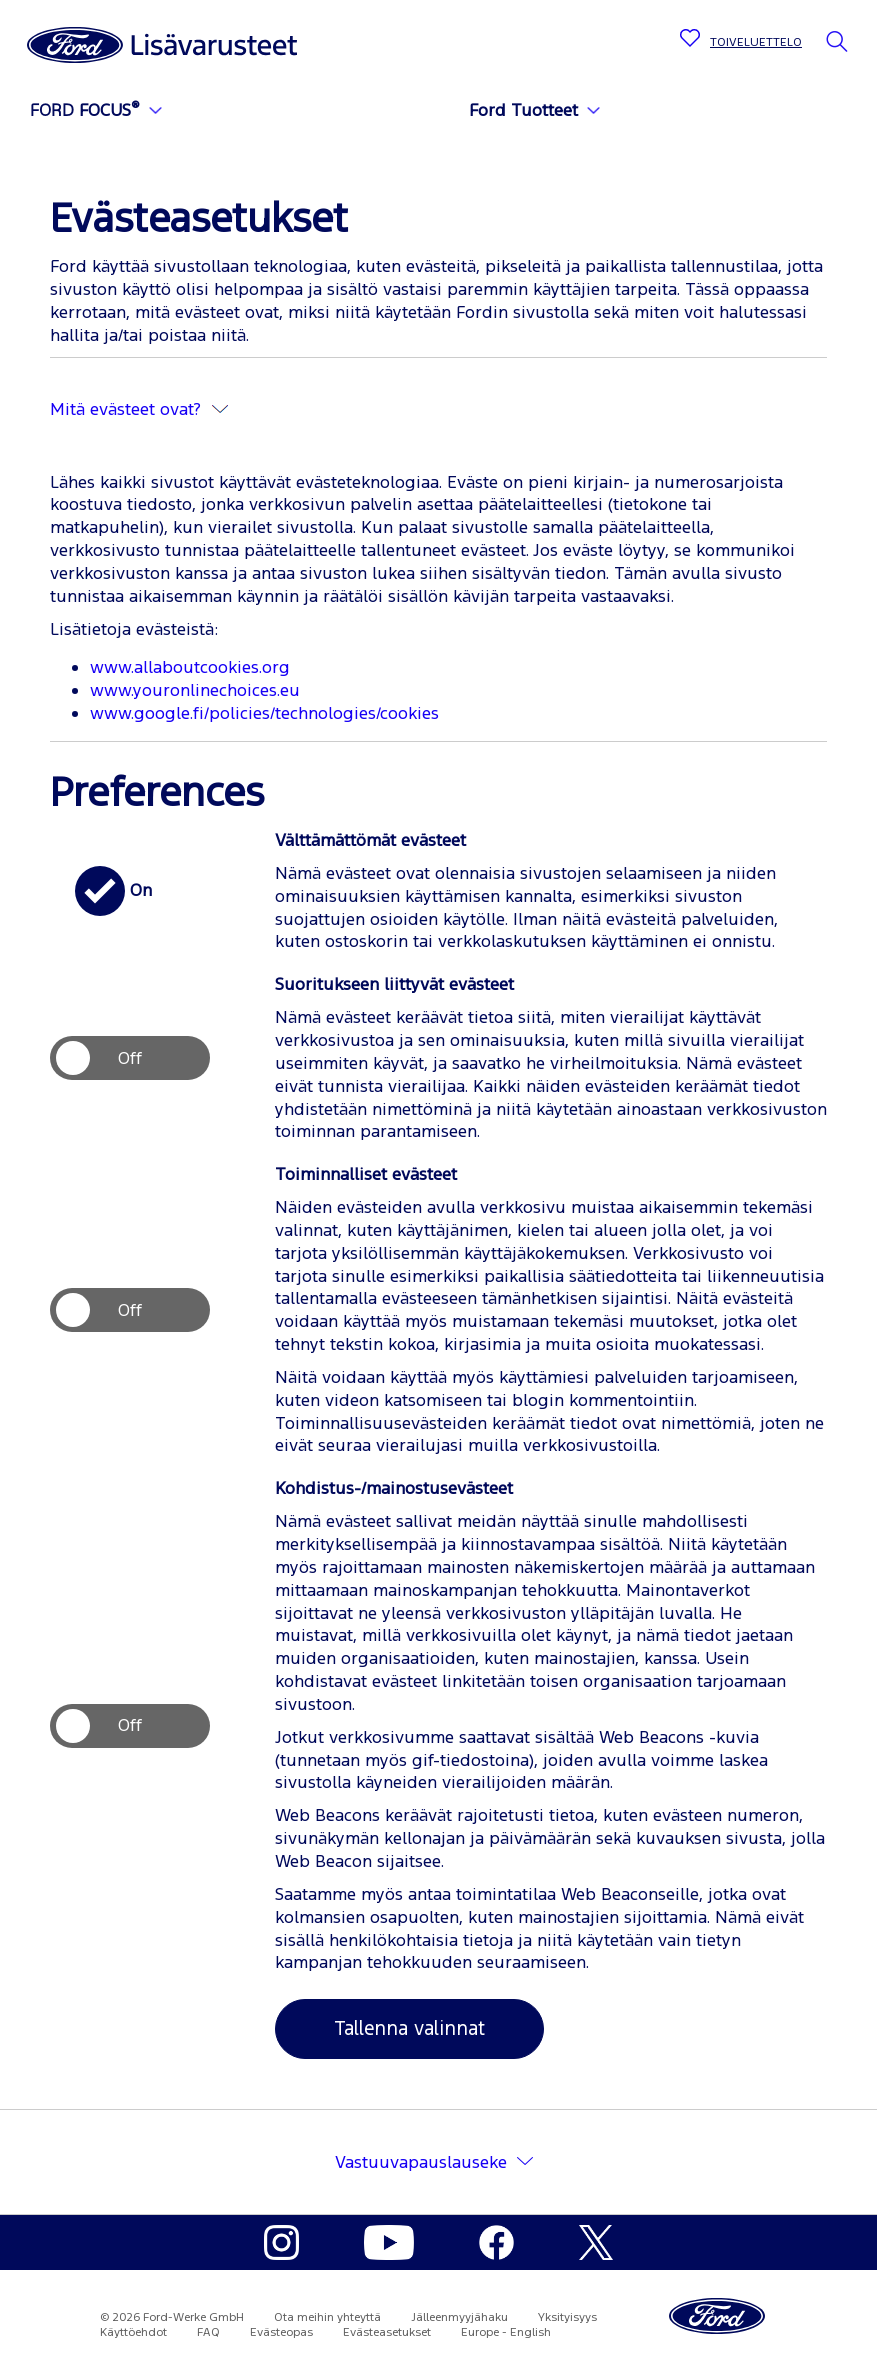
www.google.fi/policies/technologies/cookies (264, 713)
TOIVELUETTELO (756, 42)
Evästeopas (281, 2332)
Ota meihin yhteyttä (327, 2317)
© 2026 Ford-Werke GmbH (172, 2317)
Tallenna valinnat (409, 2028)
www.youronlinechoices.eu (195, 690)
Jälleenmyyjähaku (459, 2317)
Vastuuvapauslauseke (421, 2162)
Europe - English (506, 2332)
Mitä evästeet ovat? (139, 409)
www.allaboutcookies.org (190, 667)
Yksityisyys (567, 2317)
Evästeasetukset (387, 2332)
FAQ (208, 2332)
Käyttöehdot (133, 2332)
